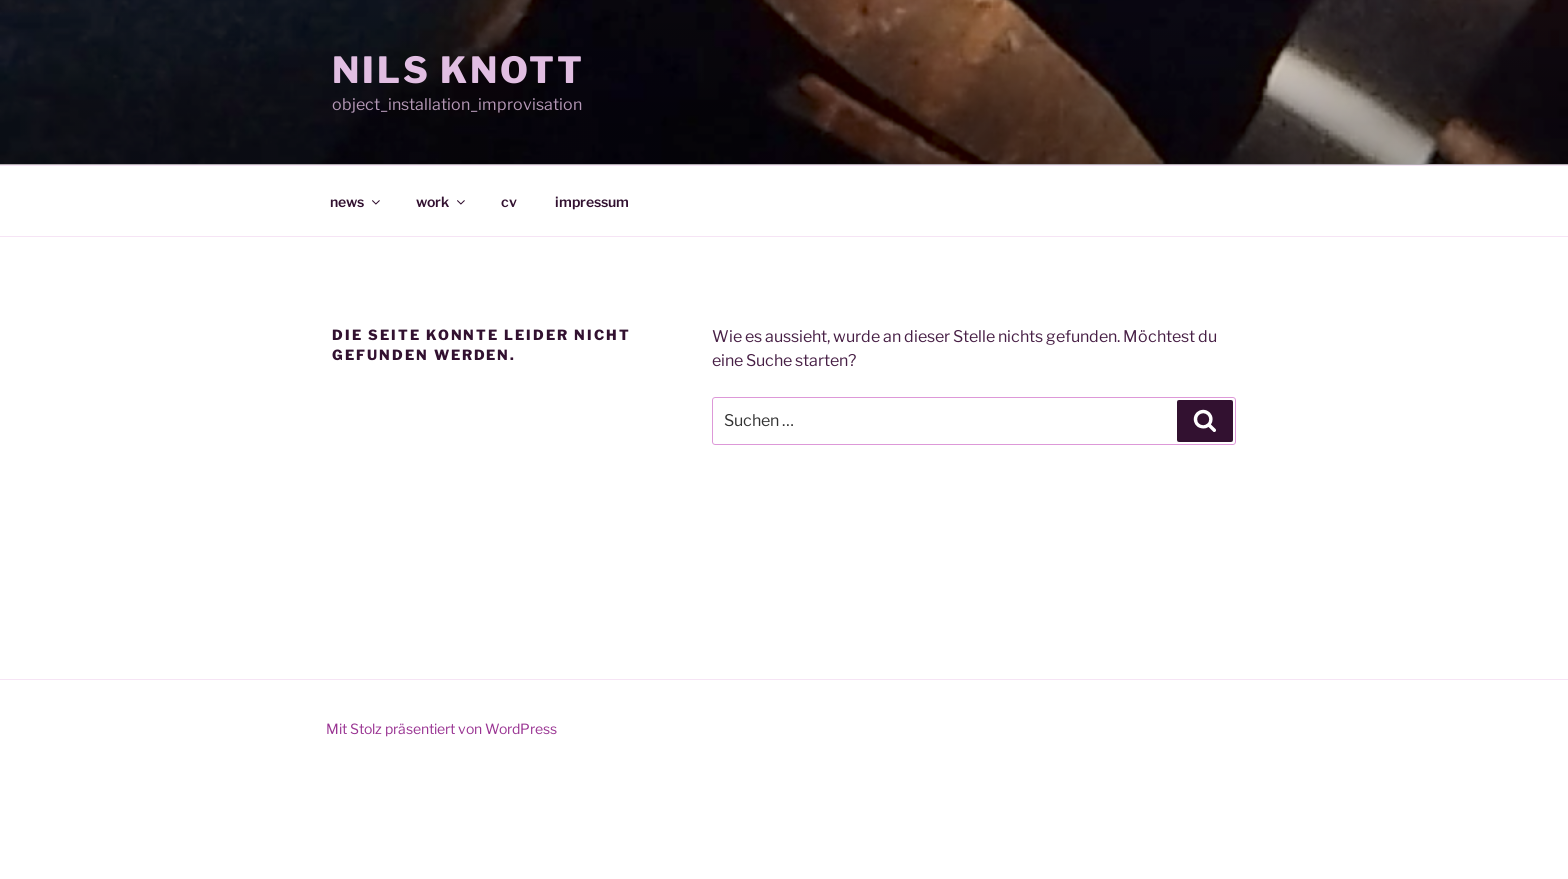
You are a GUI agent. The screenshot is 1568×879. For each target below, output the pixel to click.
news (356, 201)
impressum (592, 201)
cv (509, 201)
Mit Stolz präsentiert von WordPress (441, 728)
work (442, 201)
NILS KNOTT (458, 70)
